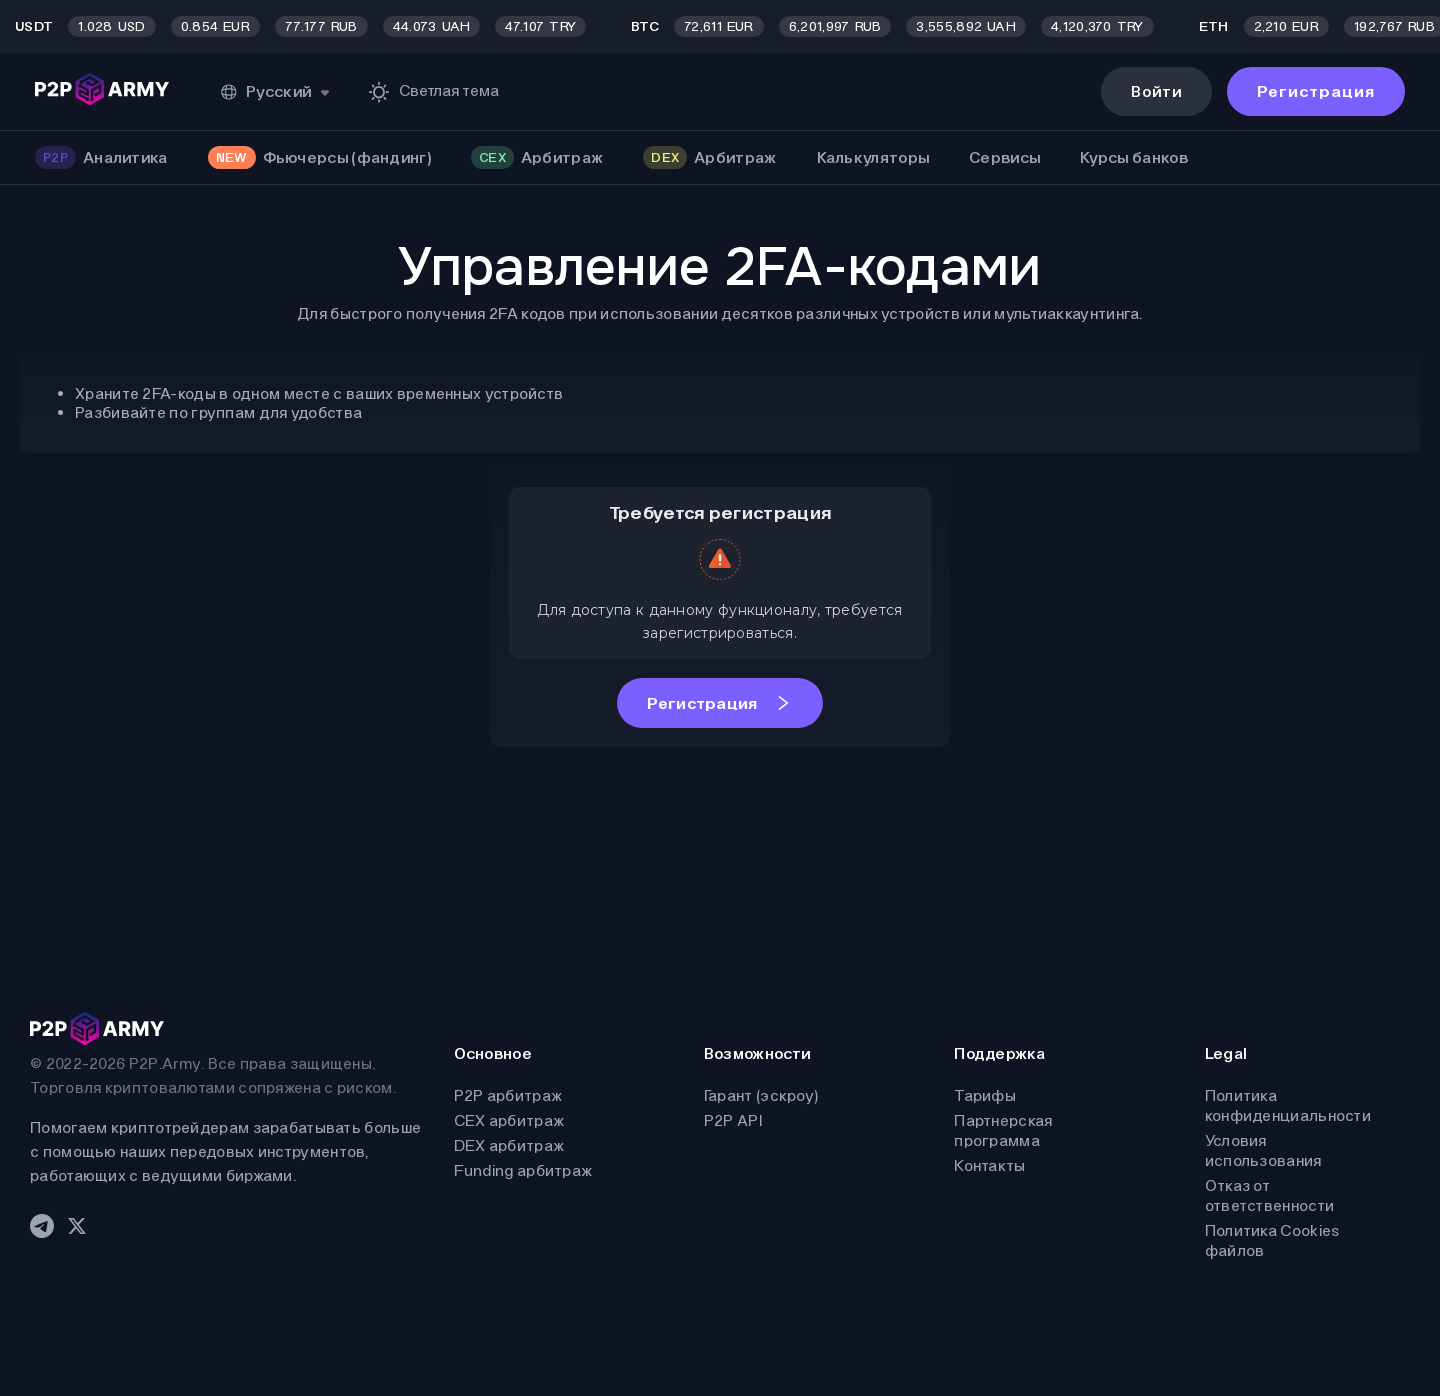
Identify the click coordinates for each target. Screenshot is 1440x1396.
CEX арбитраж (509, 1120)
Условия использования (1263, 1150)
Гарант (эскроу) (761, 1095)
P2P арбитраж (508, 1095)
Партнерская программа (1003, 1130)
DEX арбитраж (509, 1145)
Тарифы (985, 1095)
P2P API (733, 1120)
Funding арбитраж (523, 1170)
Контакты (989, 1165)
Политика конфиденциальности (1288, 1105)
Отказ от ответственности (1270, 1195)
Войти (1156, 91)
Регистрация (1316, 91)
